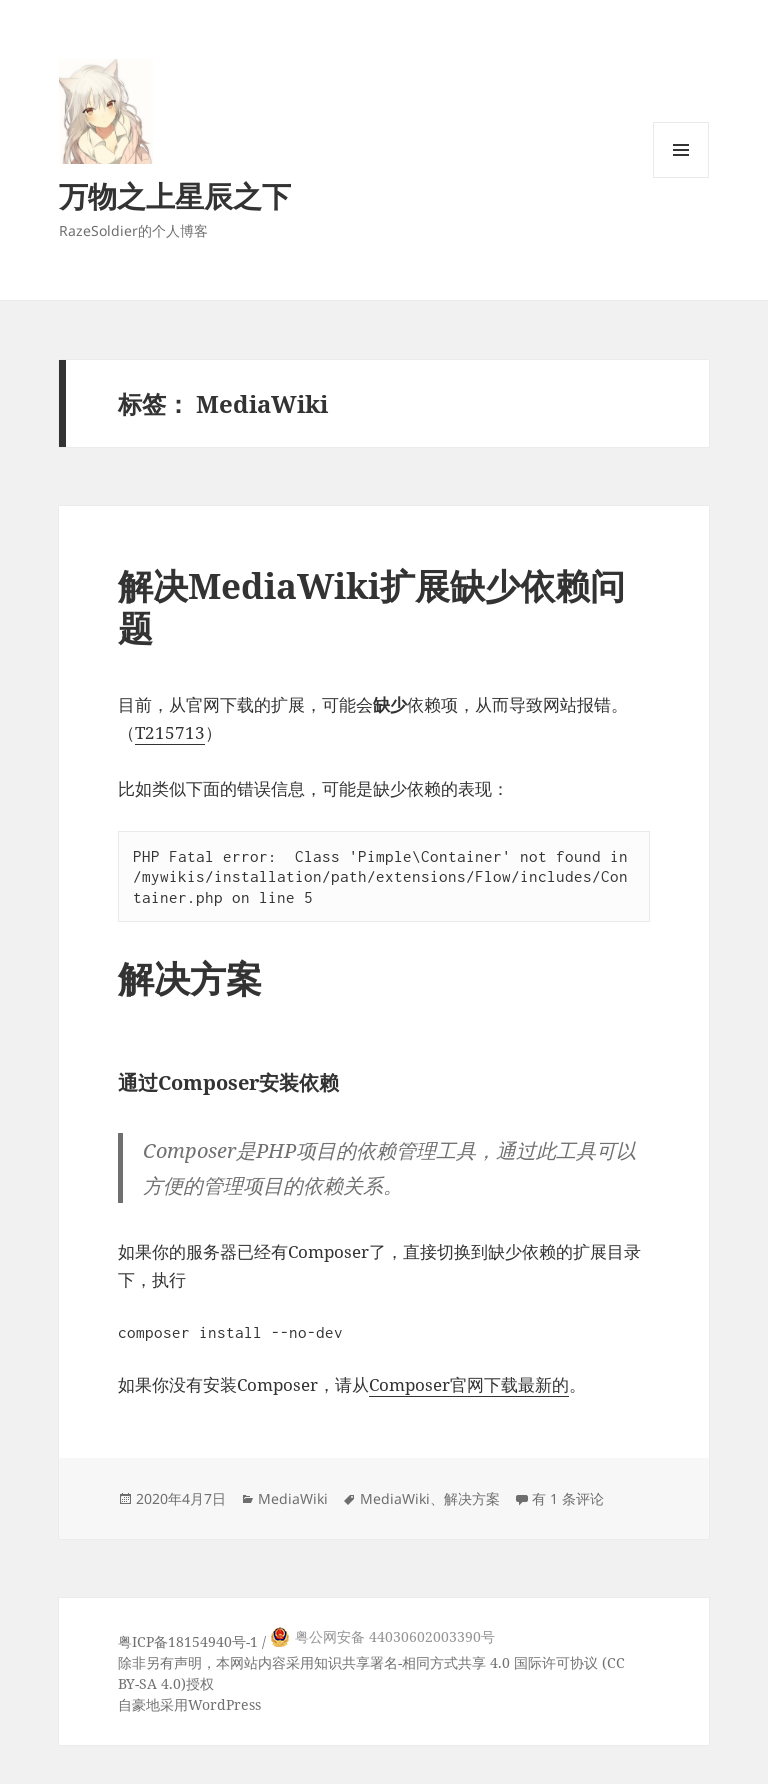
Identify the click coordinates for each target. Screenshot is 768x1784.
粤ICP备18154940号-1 (188, 1641)
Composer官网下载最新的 (469, 1384)
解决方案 (472, 1498)
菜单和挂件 (681, 177)
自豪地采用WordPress (189, 1704)
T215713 (170, 732)
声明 (188, 1662)
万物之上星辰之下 (175, 195)
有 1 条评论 (568, 1498)
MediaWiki (293, 1498)
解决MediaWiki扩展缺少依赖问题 (371, 606)
